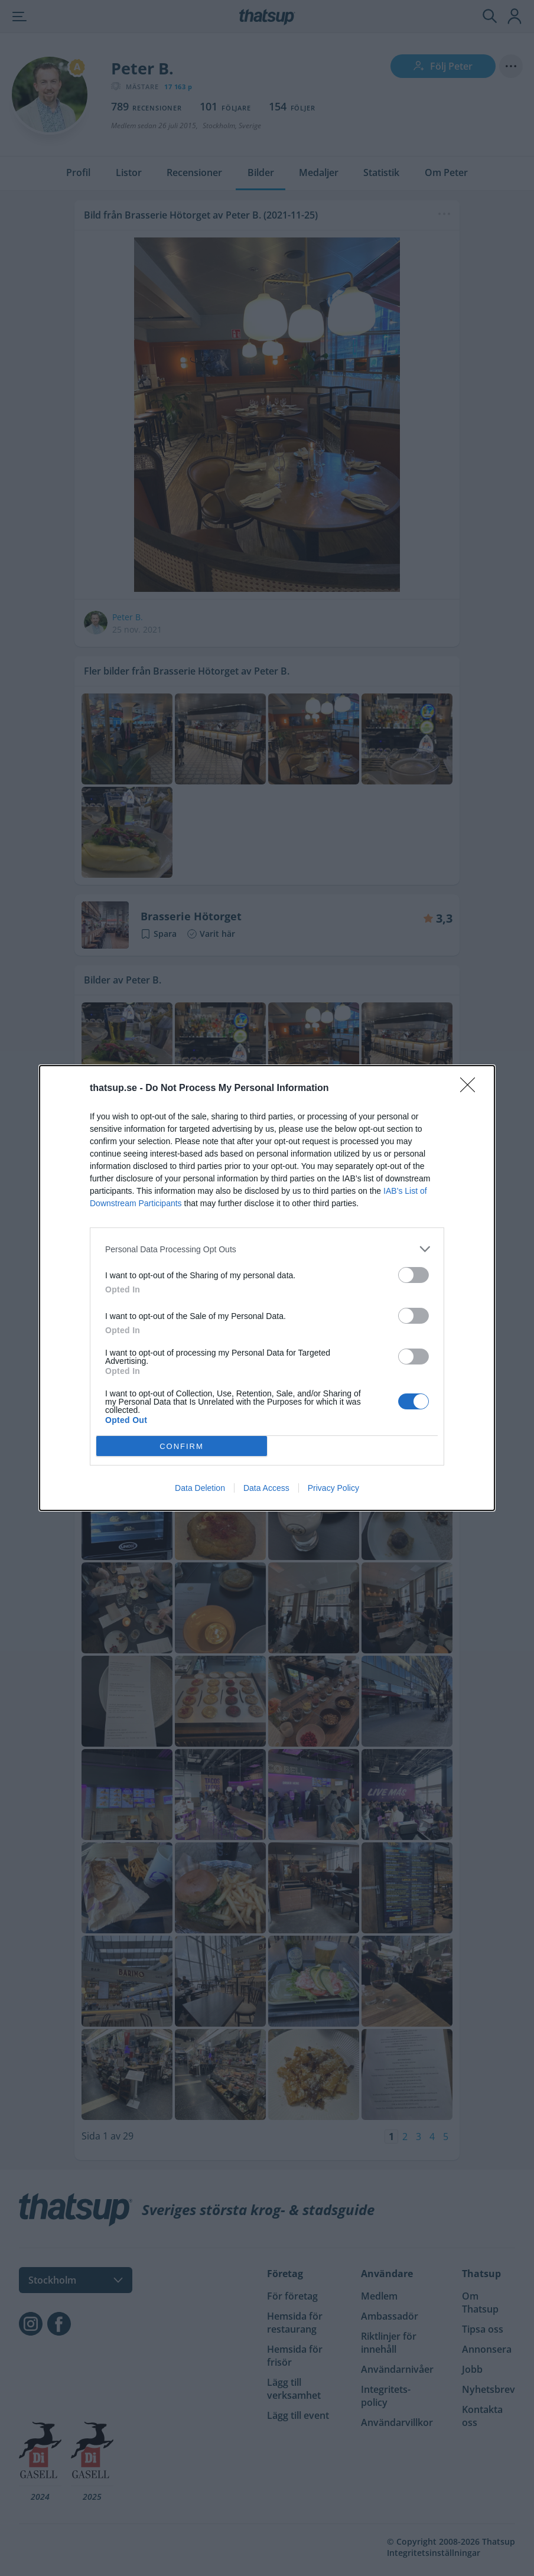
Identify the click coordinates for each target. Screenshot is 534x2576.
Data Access (266, 1488)
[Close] (471, 1088)
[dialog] (267, 1288)
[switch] (413, 1275)
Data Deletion (200, 1488)
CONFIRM (181, 1446)
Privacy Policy (333, 1488)
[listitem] (267, 1249)
